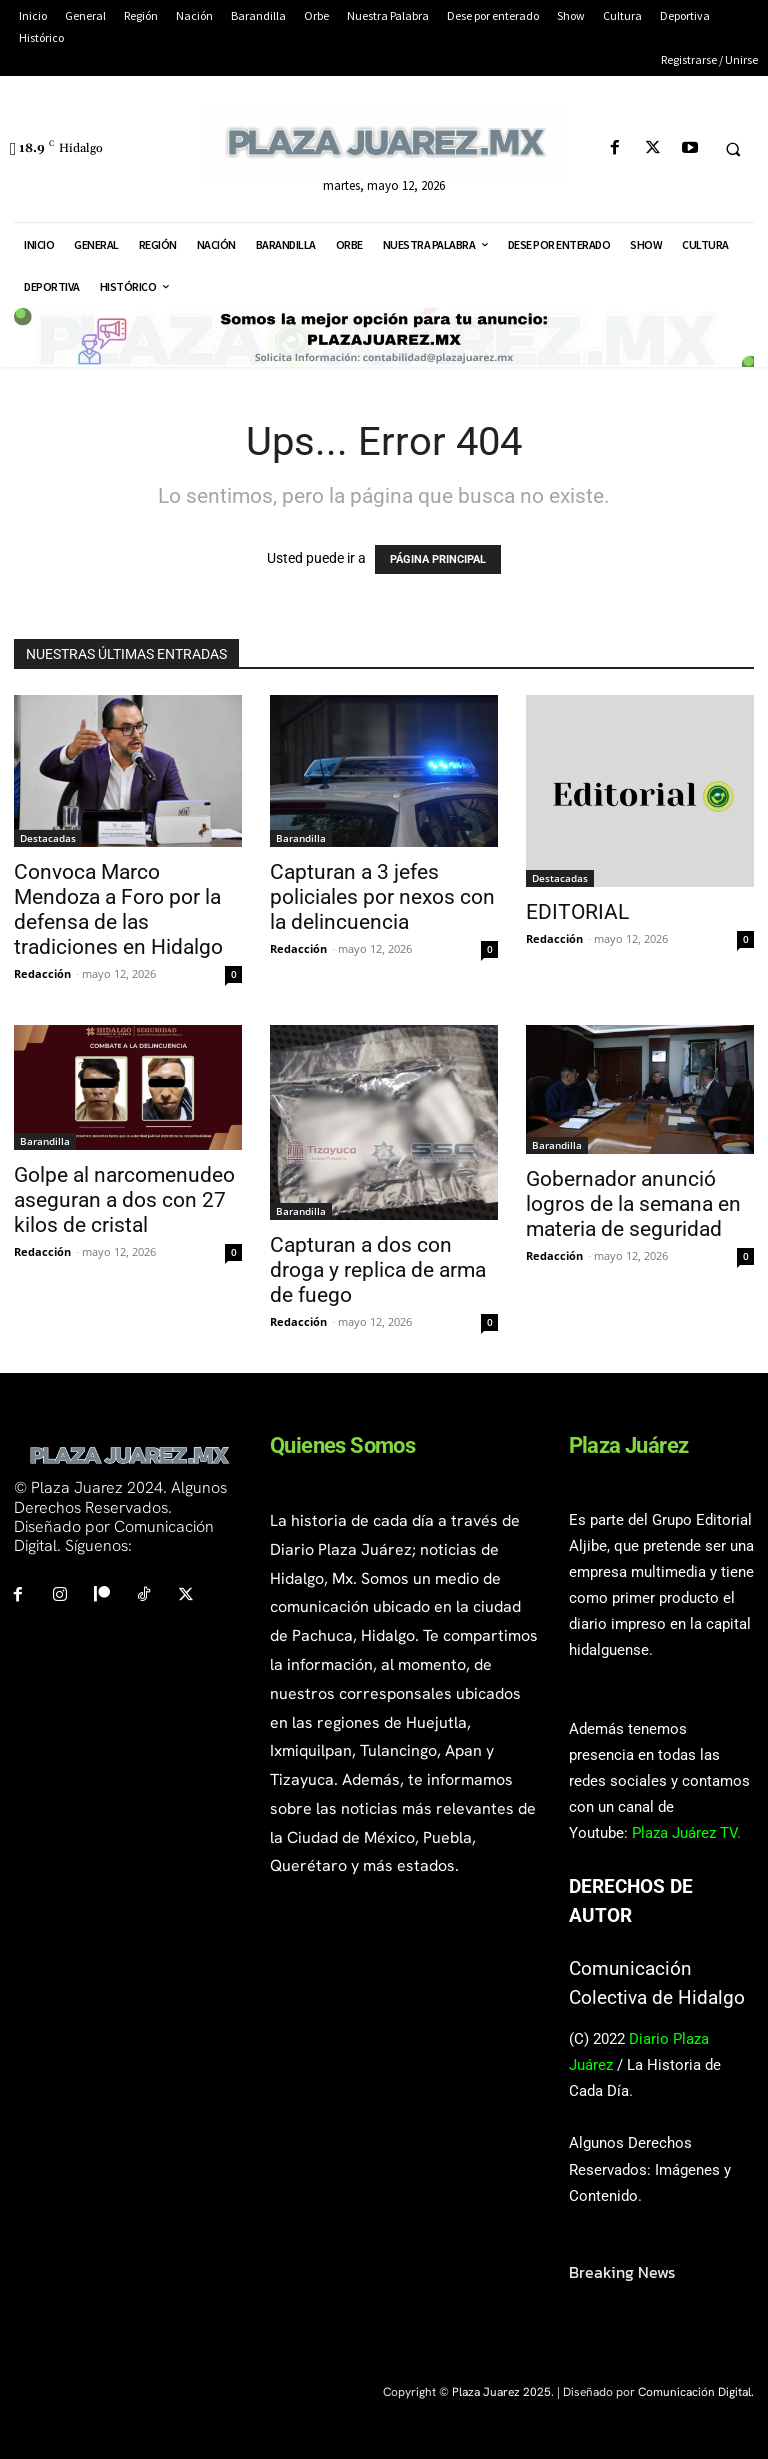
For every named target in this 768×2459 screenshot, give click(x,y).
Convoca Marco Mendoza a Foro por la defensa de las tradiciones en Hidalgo (118, 909)
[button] (733, 149)
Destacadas (48, 838)
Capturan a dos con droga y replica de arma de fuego (378, 1270)
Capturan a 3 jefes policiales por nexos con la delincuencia (382, 897)
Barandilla (301, 838)
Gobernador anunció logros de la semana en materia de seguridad (633, 1204)
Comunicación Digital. (696, 2392)
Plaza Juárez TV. (686, 1833)
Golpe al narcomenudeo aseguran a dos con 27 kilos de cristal (124, 1200)
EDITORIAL (577, 912)
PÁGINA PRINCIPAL (438, 559)
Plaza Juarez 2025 (501, 2392)
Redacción (42, 973)
